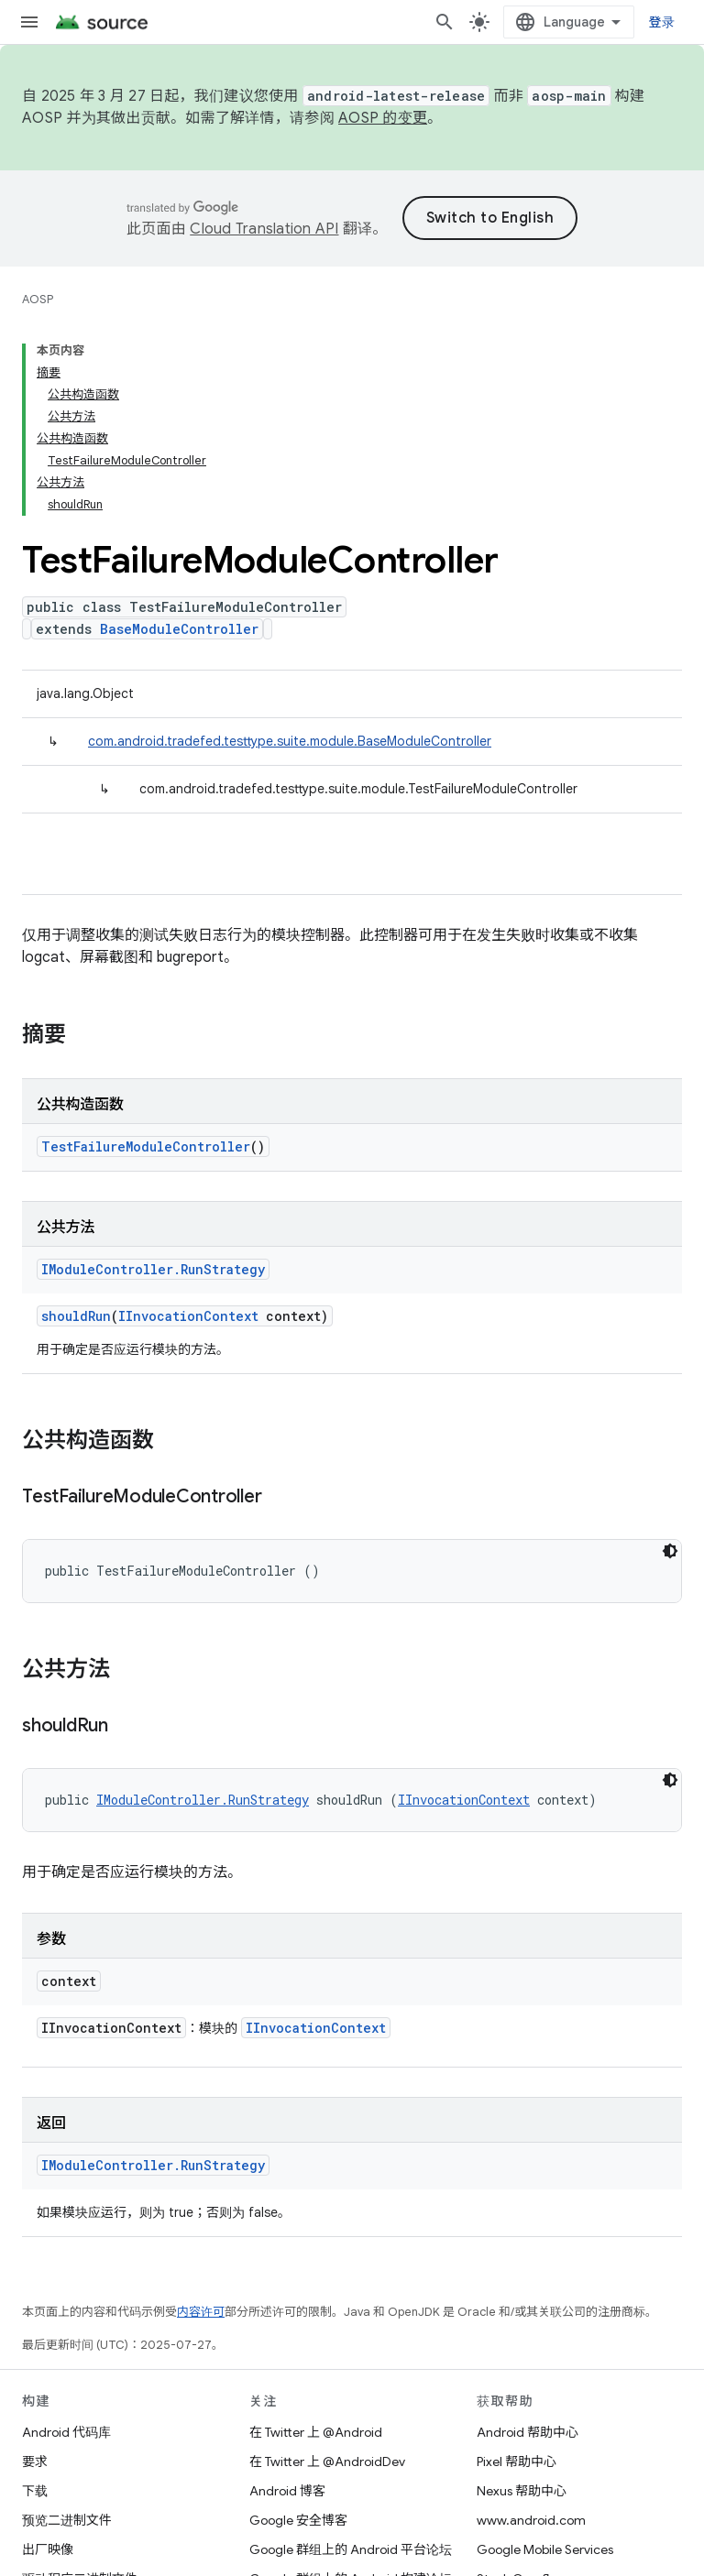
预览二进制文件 (67, 2520)
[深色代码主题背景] (670, 1551)
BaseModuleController (179, 629)
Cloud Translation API (264, 229)
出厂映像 (47, 2549)
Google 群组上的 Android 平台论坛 (350, 2549)
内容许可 (201, 2311)
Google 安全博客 (298, 2520)
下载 (35, 2491)
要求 (35, 2461)
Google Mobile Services (545, 2549)
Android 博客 (287, 2491)
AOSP (37, 299)
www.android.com (531, 2520)
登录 (662, 22)
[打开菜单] (29, 22)
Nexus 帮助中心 (521, 2491)
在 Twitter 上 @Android (315, 2432)
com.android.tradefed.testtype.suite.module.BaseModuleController (289, 741)
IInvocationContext (188, 1316)
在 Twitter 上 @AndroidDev (327, 2461)
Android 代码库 (66, 2432)
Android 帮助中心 (527, 2432)
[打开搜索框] (445, 22)
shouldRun (76, 1316)
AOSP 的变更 (382, 118)
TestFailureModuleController (145, 1146)
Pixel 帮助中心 (516, 2461)
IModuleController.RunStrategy (153, 1269)
